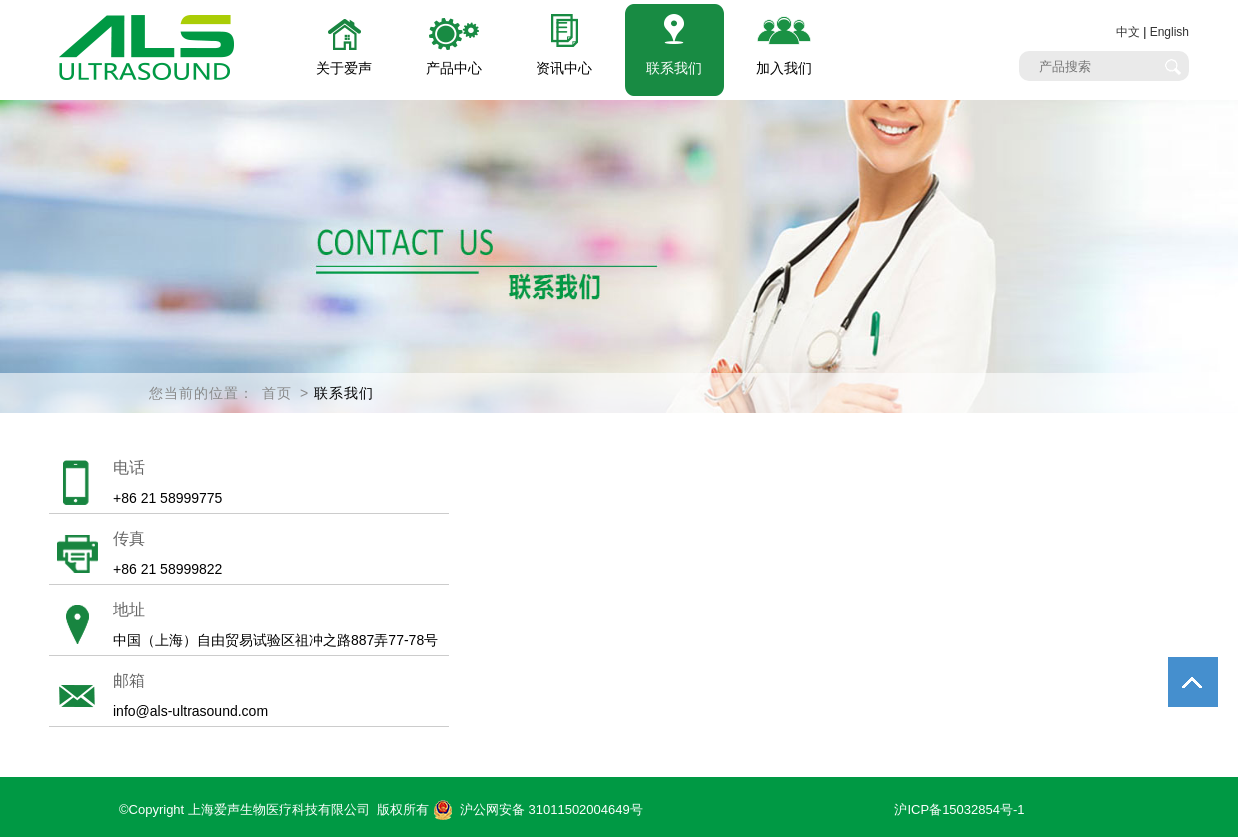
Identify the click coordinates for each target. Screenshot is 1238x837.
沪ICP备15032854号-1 (959, 809)
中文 (1128, 32)
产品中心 (454, 68)
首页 (277, 393)
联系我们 (674, 68)
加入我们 (784, 68)
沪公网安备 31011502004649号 (538, 810)
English (1169, 32)
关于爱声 (344, 68)
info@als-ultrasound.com (190, 711)
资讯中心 (564, 68)
